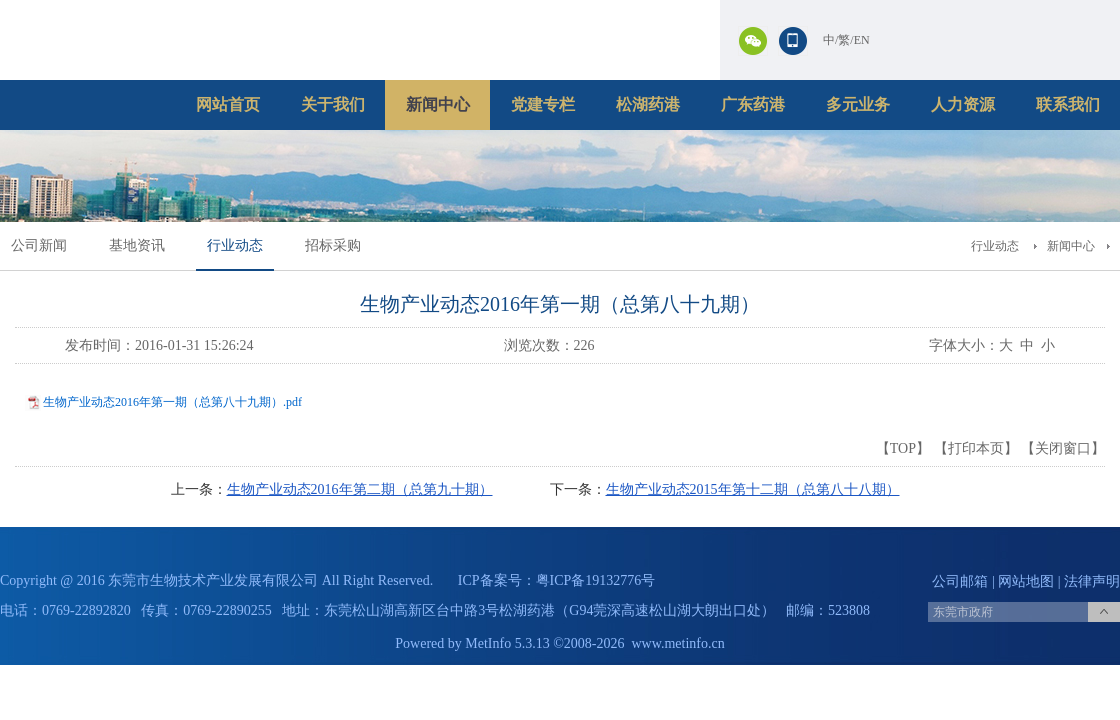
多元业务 (858, 104)
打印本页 (976, 448)
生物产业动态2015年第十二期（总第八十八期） (753, 489)
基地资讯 (137, 245)
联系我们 (1068, 104)
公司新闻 (39, 245)
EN (862, 40)
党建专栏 (543, 104)
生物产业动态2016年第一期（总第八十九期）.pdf (172, 402)
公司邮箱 (960, 581)
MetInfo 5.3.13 (507, 643)
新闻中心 (438, 104)
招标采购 (333, 245)
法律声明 (1092, 581)
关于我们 (333, 104)
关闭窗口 (1063, 448)
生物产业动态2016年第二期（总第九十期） (360, 489)
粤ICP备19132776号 (596, 580)
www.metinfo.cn (678, 643)
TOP (903, 448)
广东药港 (753, 104)
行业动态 (235, 245)
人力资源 (963, 104)
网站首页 (228, 104)
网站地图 (1026, 581)
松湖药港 (648, 104)
